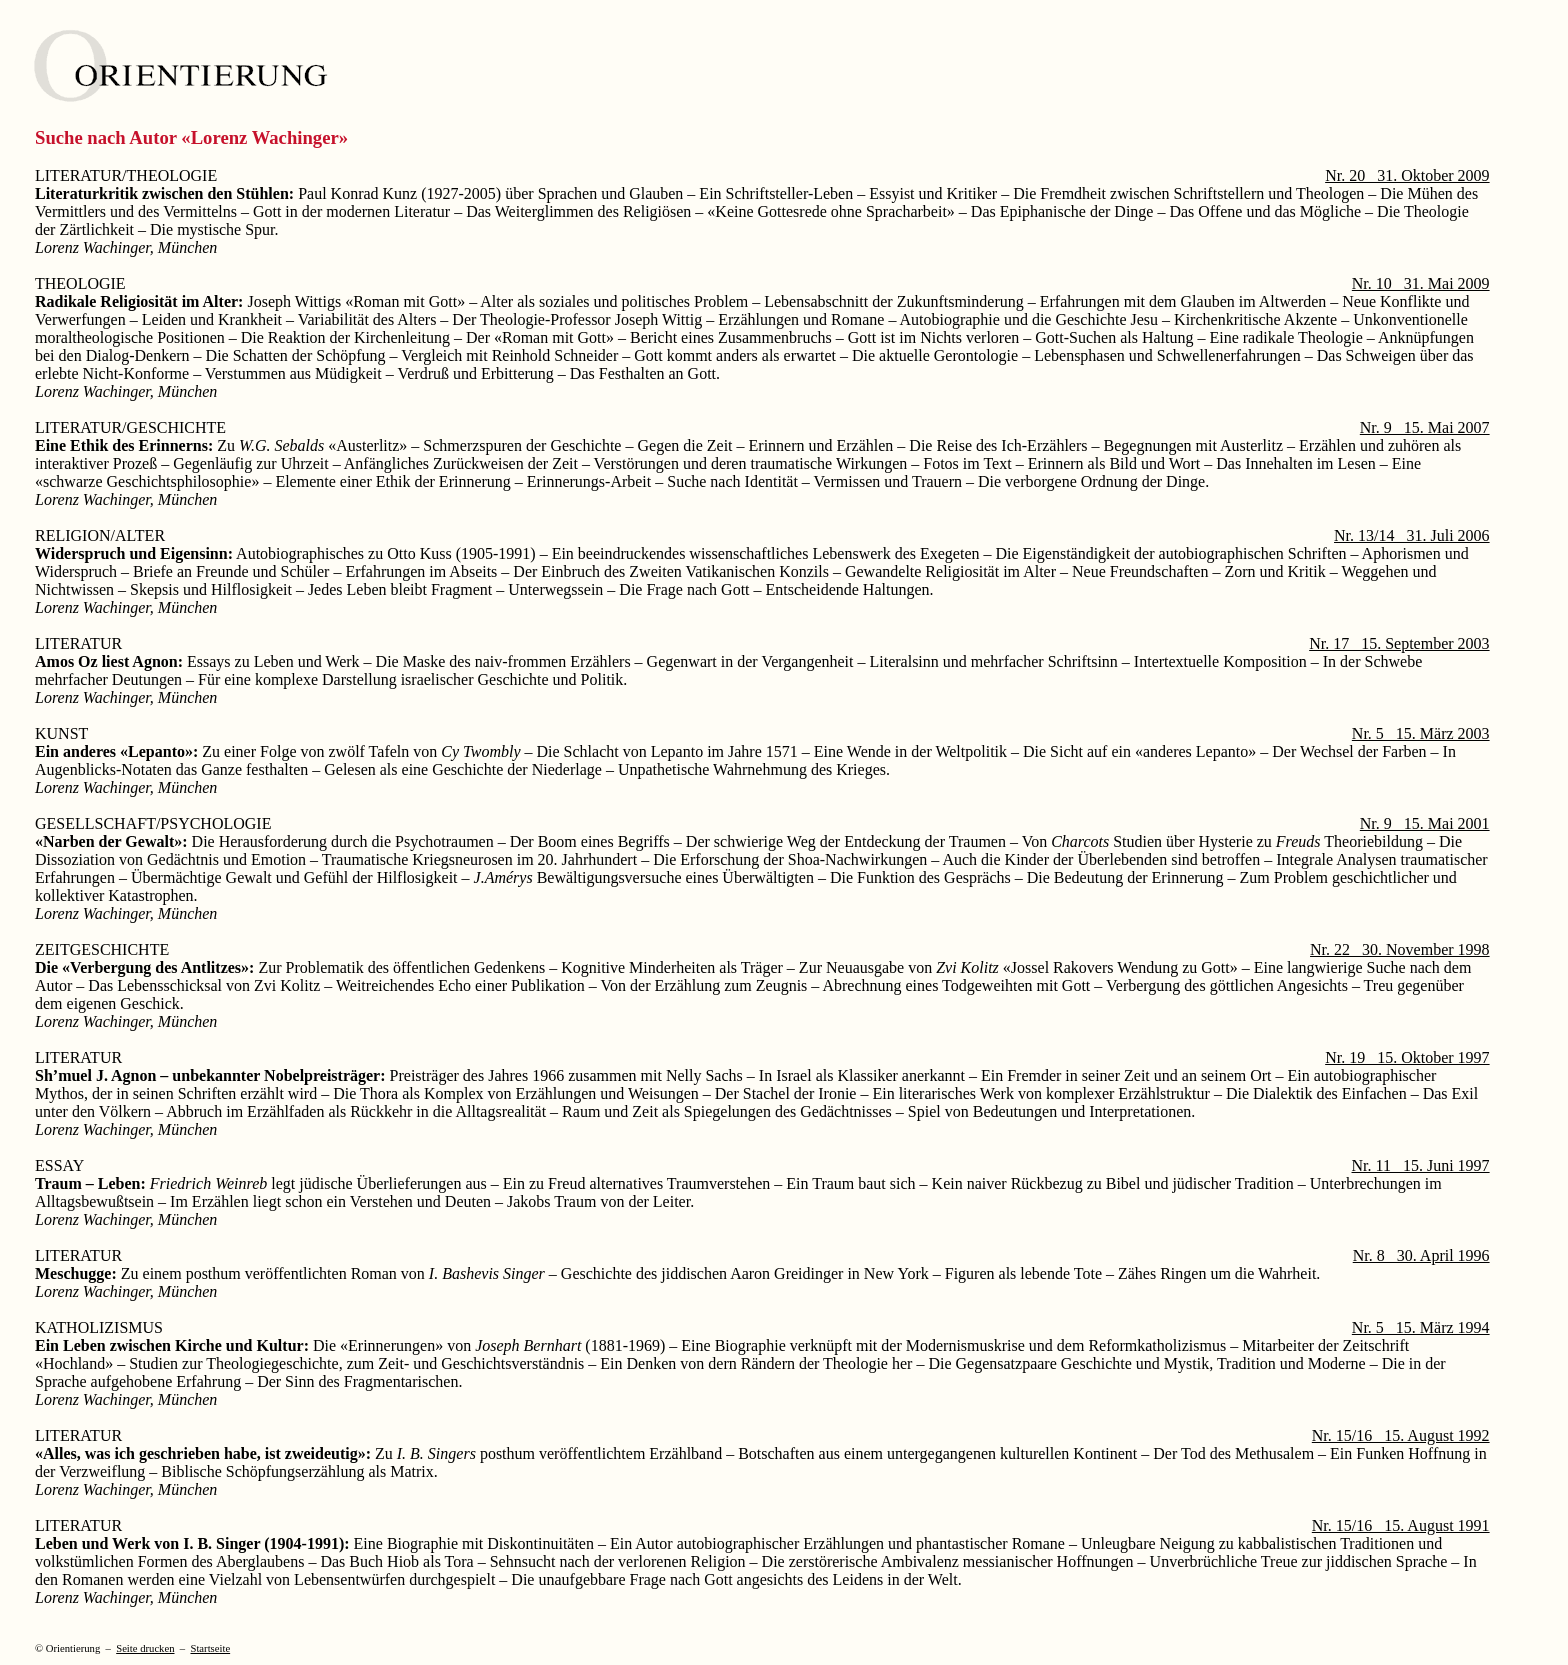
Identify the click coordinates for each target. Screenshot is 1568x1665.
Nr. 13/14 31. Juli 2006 (1412, 535)
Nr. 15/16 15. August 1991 (1401, 1525)
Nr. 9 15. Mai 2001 (1425, 823)
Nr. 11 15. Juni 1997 (1421, 1165)
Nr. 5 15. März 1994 (1421, 1327)
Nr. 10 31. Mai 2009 (1421, 283)
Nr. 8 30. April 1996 (1421, 1255)
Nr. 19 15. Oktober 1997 (1407, 1057)
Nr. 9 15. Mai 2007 (1425, 427)
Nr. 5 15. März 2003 (1421, 733)
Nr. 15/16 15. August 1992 (1401, 1435)
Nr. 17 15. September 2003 (1399, 643)
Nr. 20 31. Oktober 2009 (1407, 175)
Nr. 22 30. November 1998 (1400, 949)
